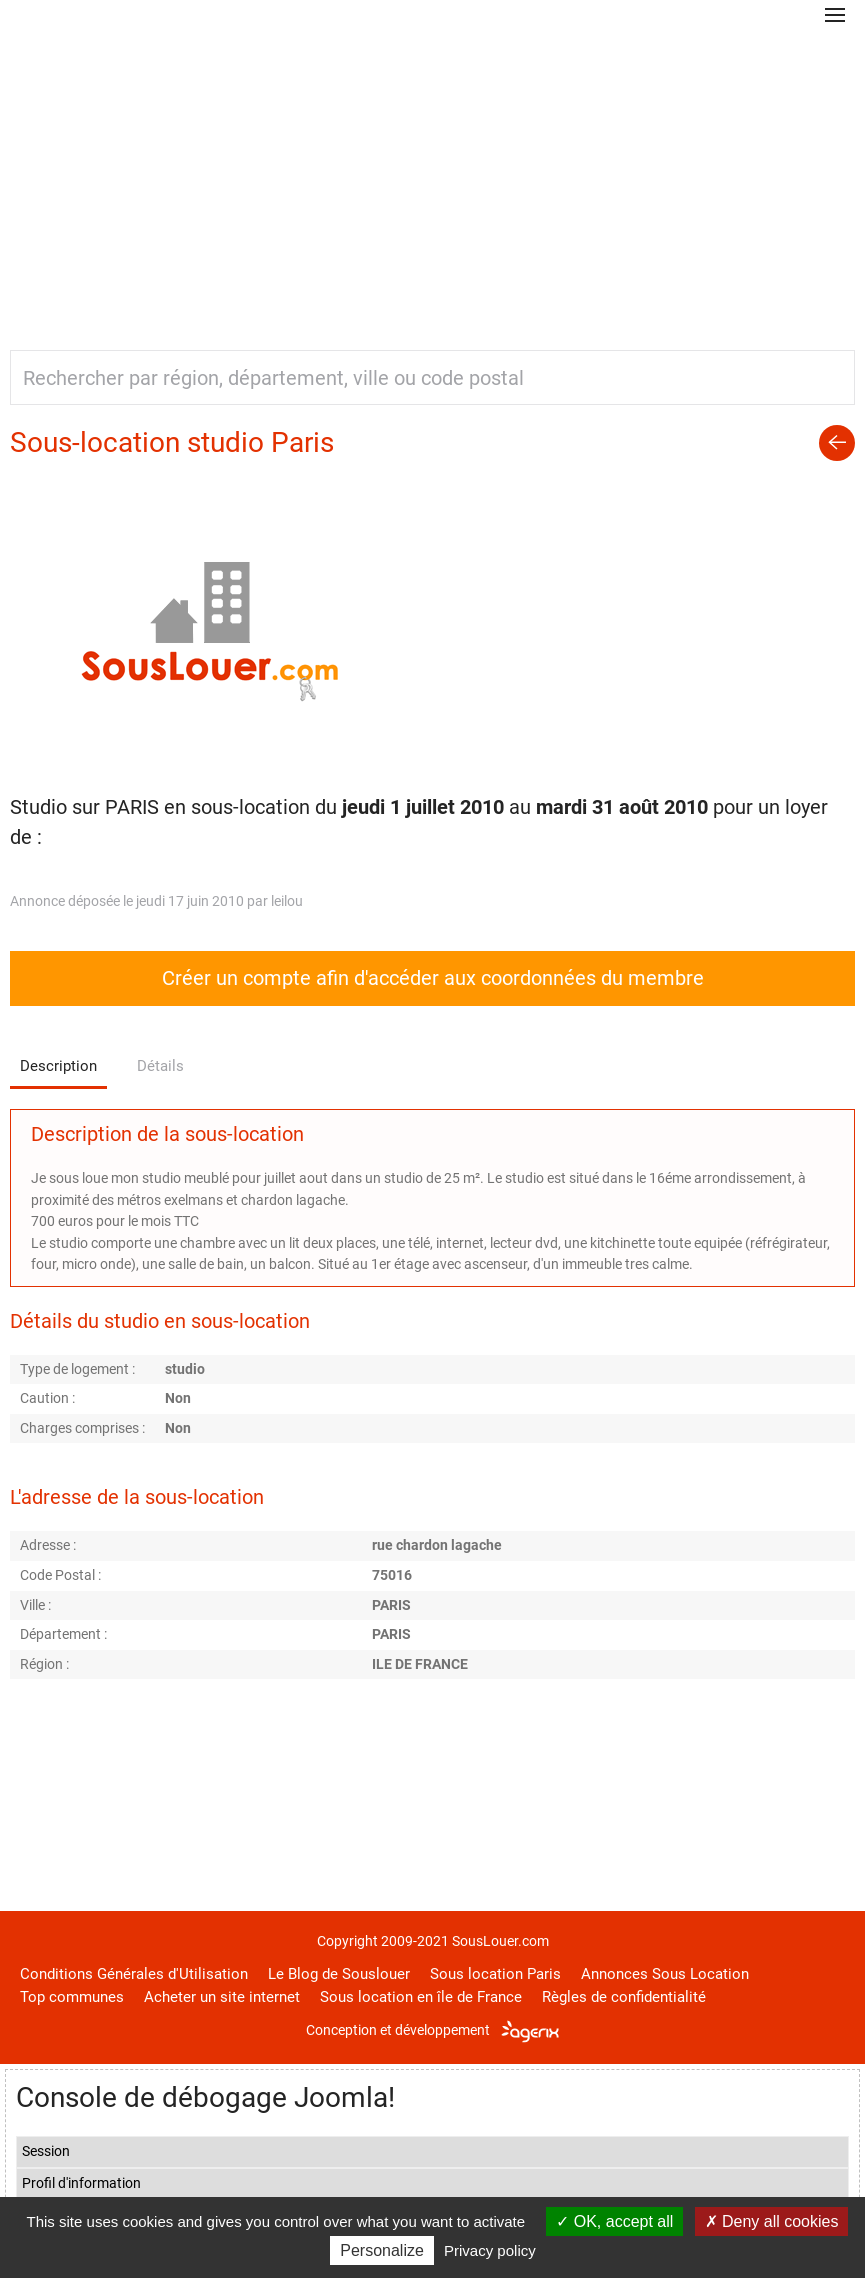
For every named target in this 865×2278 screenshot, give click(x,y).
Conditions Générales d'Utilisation (134, 1974)
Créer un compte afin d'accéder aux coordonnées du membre (433, 978)
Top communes (72, 1997)
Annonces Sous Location (665, 1974)
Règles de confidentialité (624, 1997)
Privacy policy (490, 2250)
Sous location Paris (495, 1974)
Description (58, 1066)
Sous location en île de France (421, 1997)
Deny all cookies (772, 2221)
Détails (160, 1066)
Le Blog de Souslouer (339, 1974)
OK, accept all (614, 2221)
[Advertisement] (432, 180)
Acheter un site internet (222, 1997)
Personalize (382, 2250)
